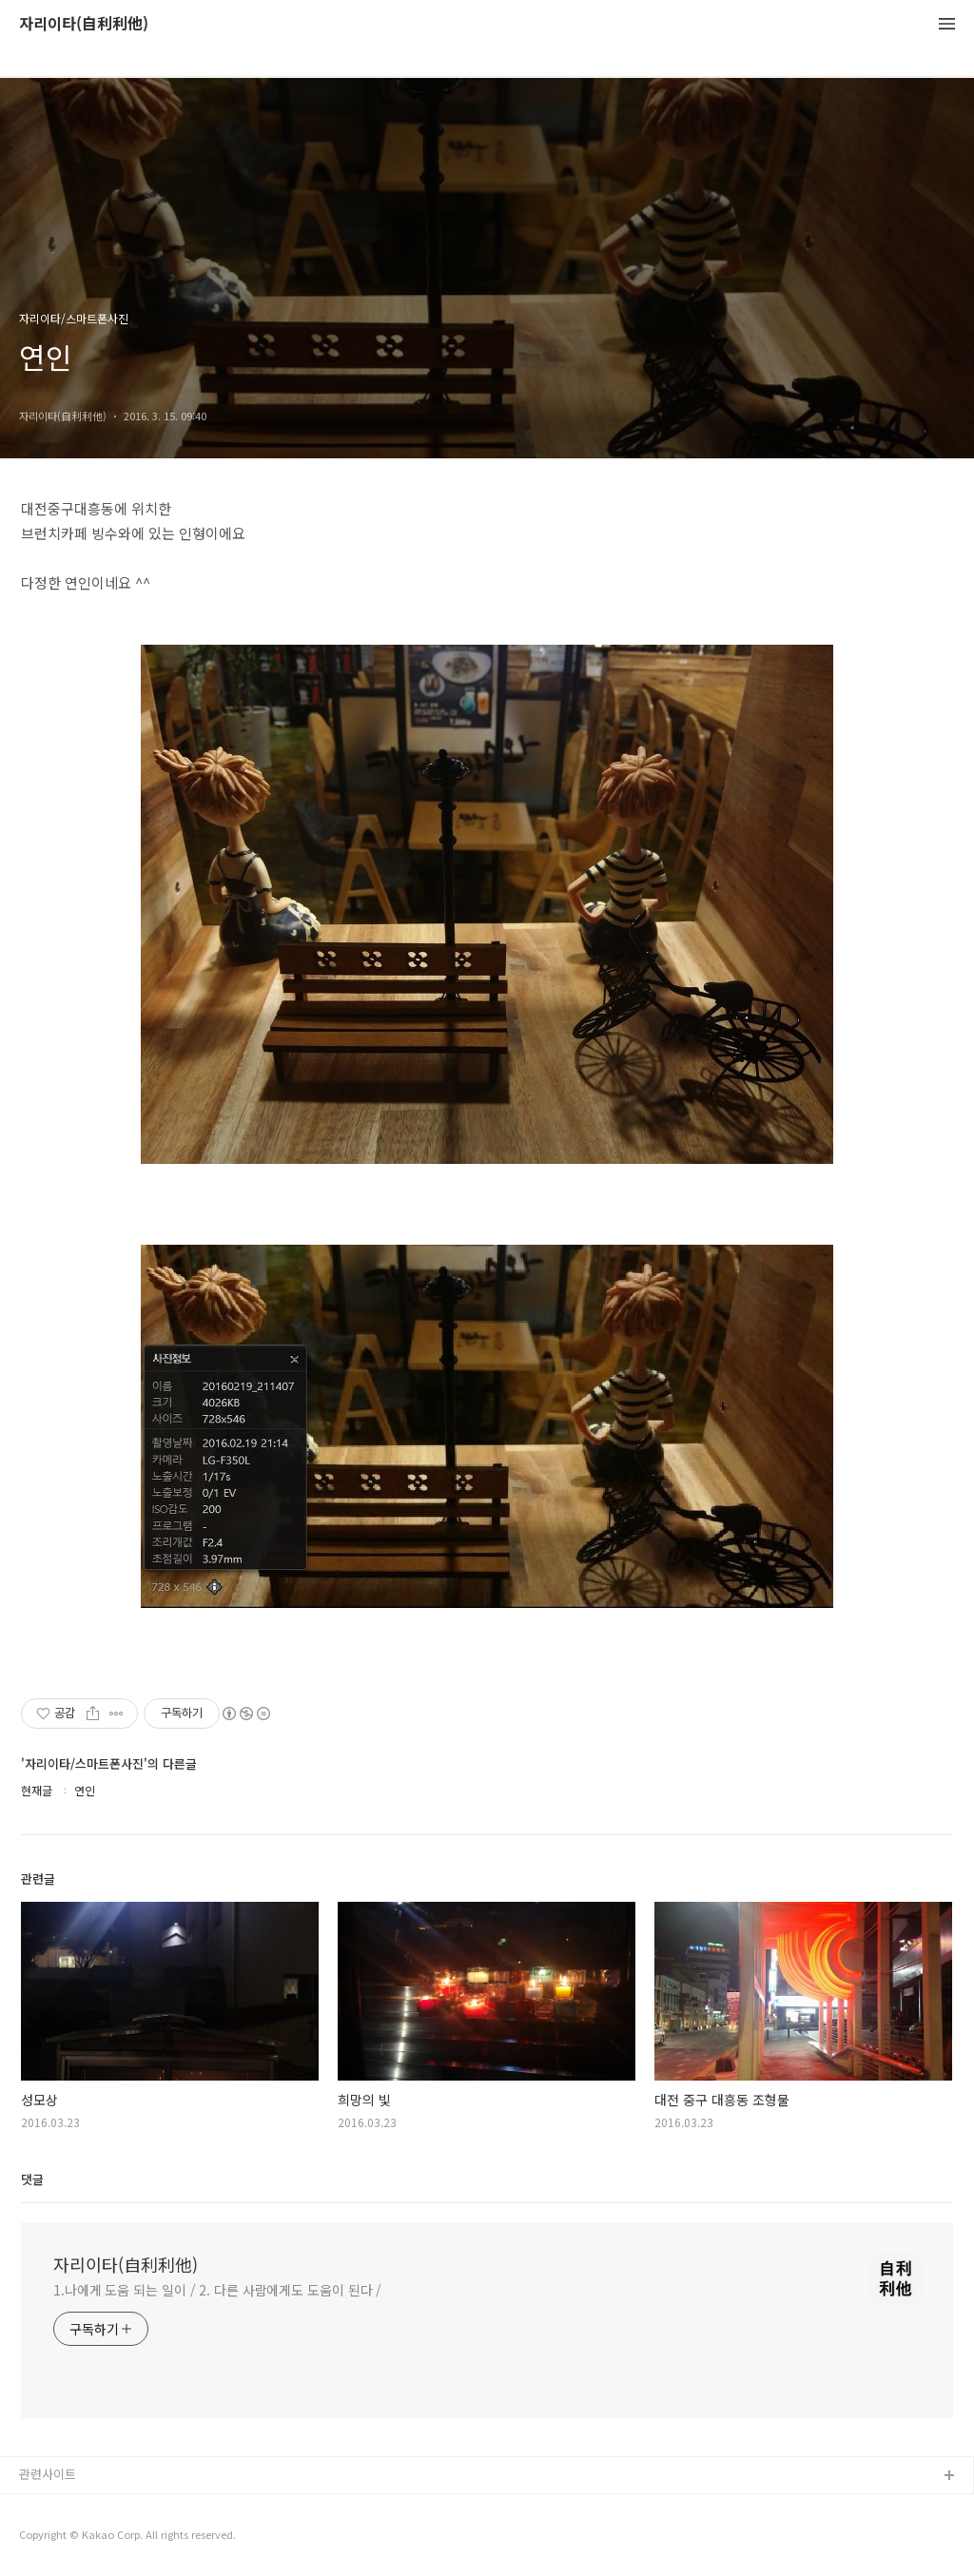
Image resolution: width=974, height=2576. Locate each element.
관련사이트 (47, 2474)
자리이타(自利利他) (83, 24)
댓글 (32, 2179)
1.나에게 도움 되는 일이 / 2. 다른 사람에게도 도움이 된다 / (217, 2289)
